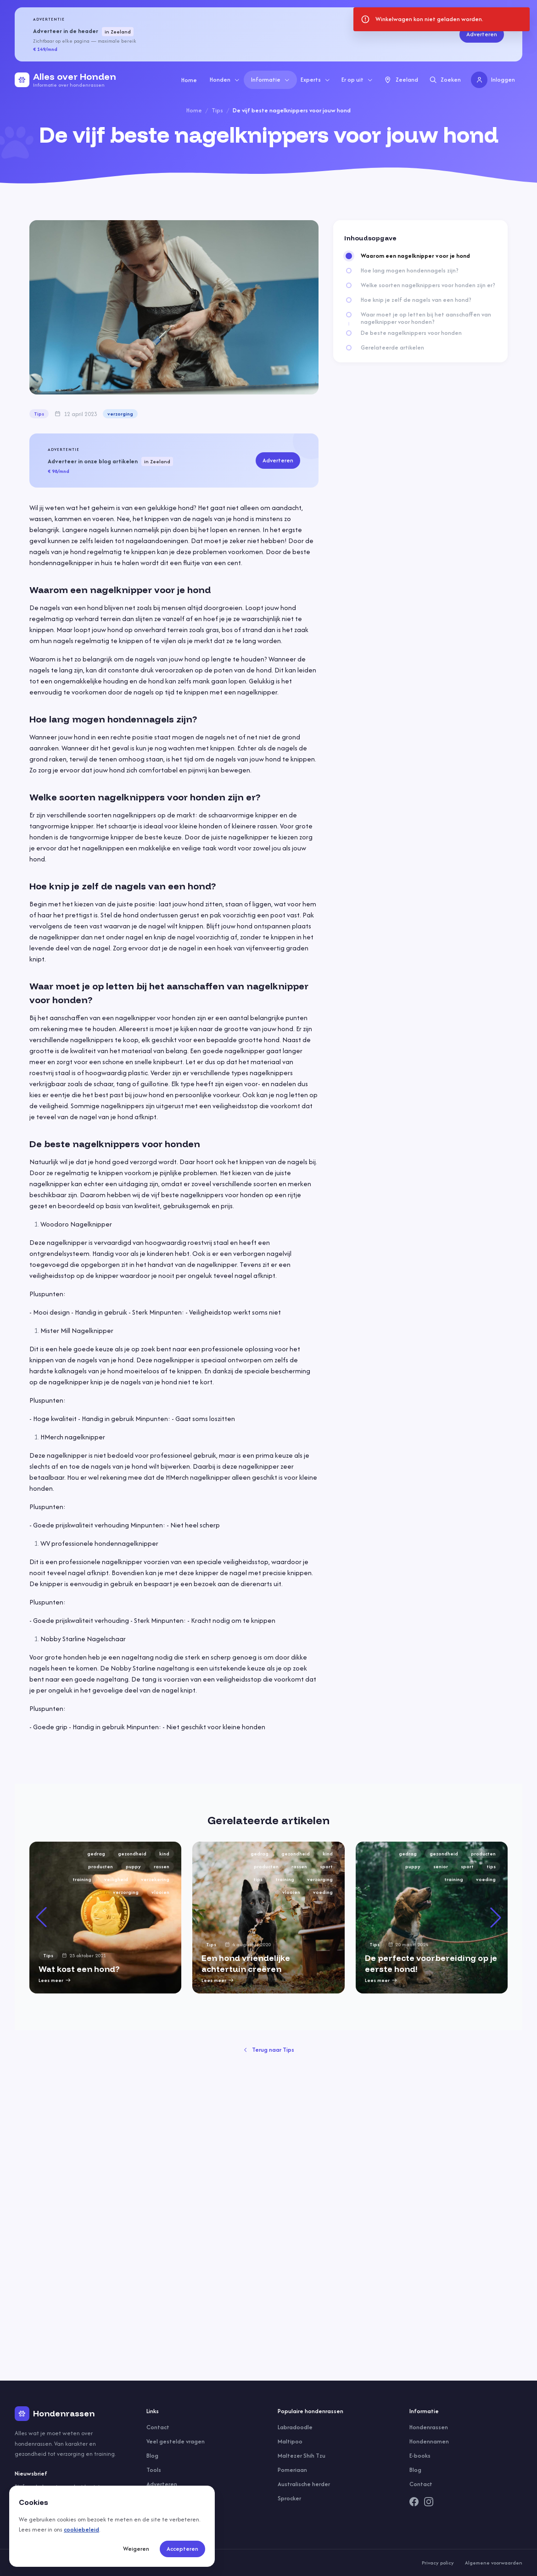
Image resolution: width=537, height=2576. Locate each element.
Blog (152, 2455)
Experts (315, 79)
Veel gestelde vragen (175, 2441)
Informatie (270, 79)
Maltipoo (290, 2441)
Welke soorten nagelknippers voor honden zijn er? (428, 285)
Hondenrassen (428, 2427)
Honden (225, 79)
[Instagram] (428, 2501)
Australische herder (304, 2484)
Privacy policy (438, 2562)
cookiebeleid (81, 2529)
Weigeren (136, 2548)
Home (189, 80)
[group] (105, 1917)
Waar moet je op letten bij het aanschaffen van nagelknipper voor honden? (426, 318)
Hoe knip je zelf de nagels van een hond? (416, 300)
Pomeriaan (292, 2469)
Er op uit (357, 79)
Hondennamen (429, 2441)
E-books (420, 2455)
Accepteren (182, 2548)
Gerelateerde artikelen (392, 347)
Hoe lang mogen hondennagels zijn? (410, 270)
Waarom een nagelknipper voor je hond (415, 256)
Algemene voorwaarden (493, 2562)
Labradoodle (295, 2427)
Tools (153, 2469)
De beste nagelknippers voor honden (411, 333)
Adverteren (481, 34)
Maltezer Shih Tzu (301, 2455)
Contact (157, 2427)
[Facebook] (414, 2501)
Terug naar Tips (269, 2049)
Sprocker (289, 2498)
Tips (217, 110)
